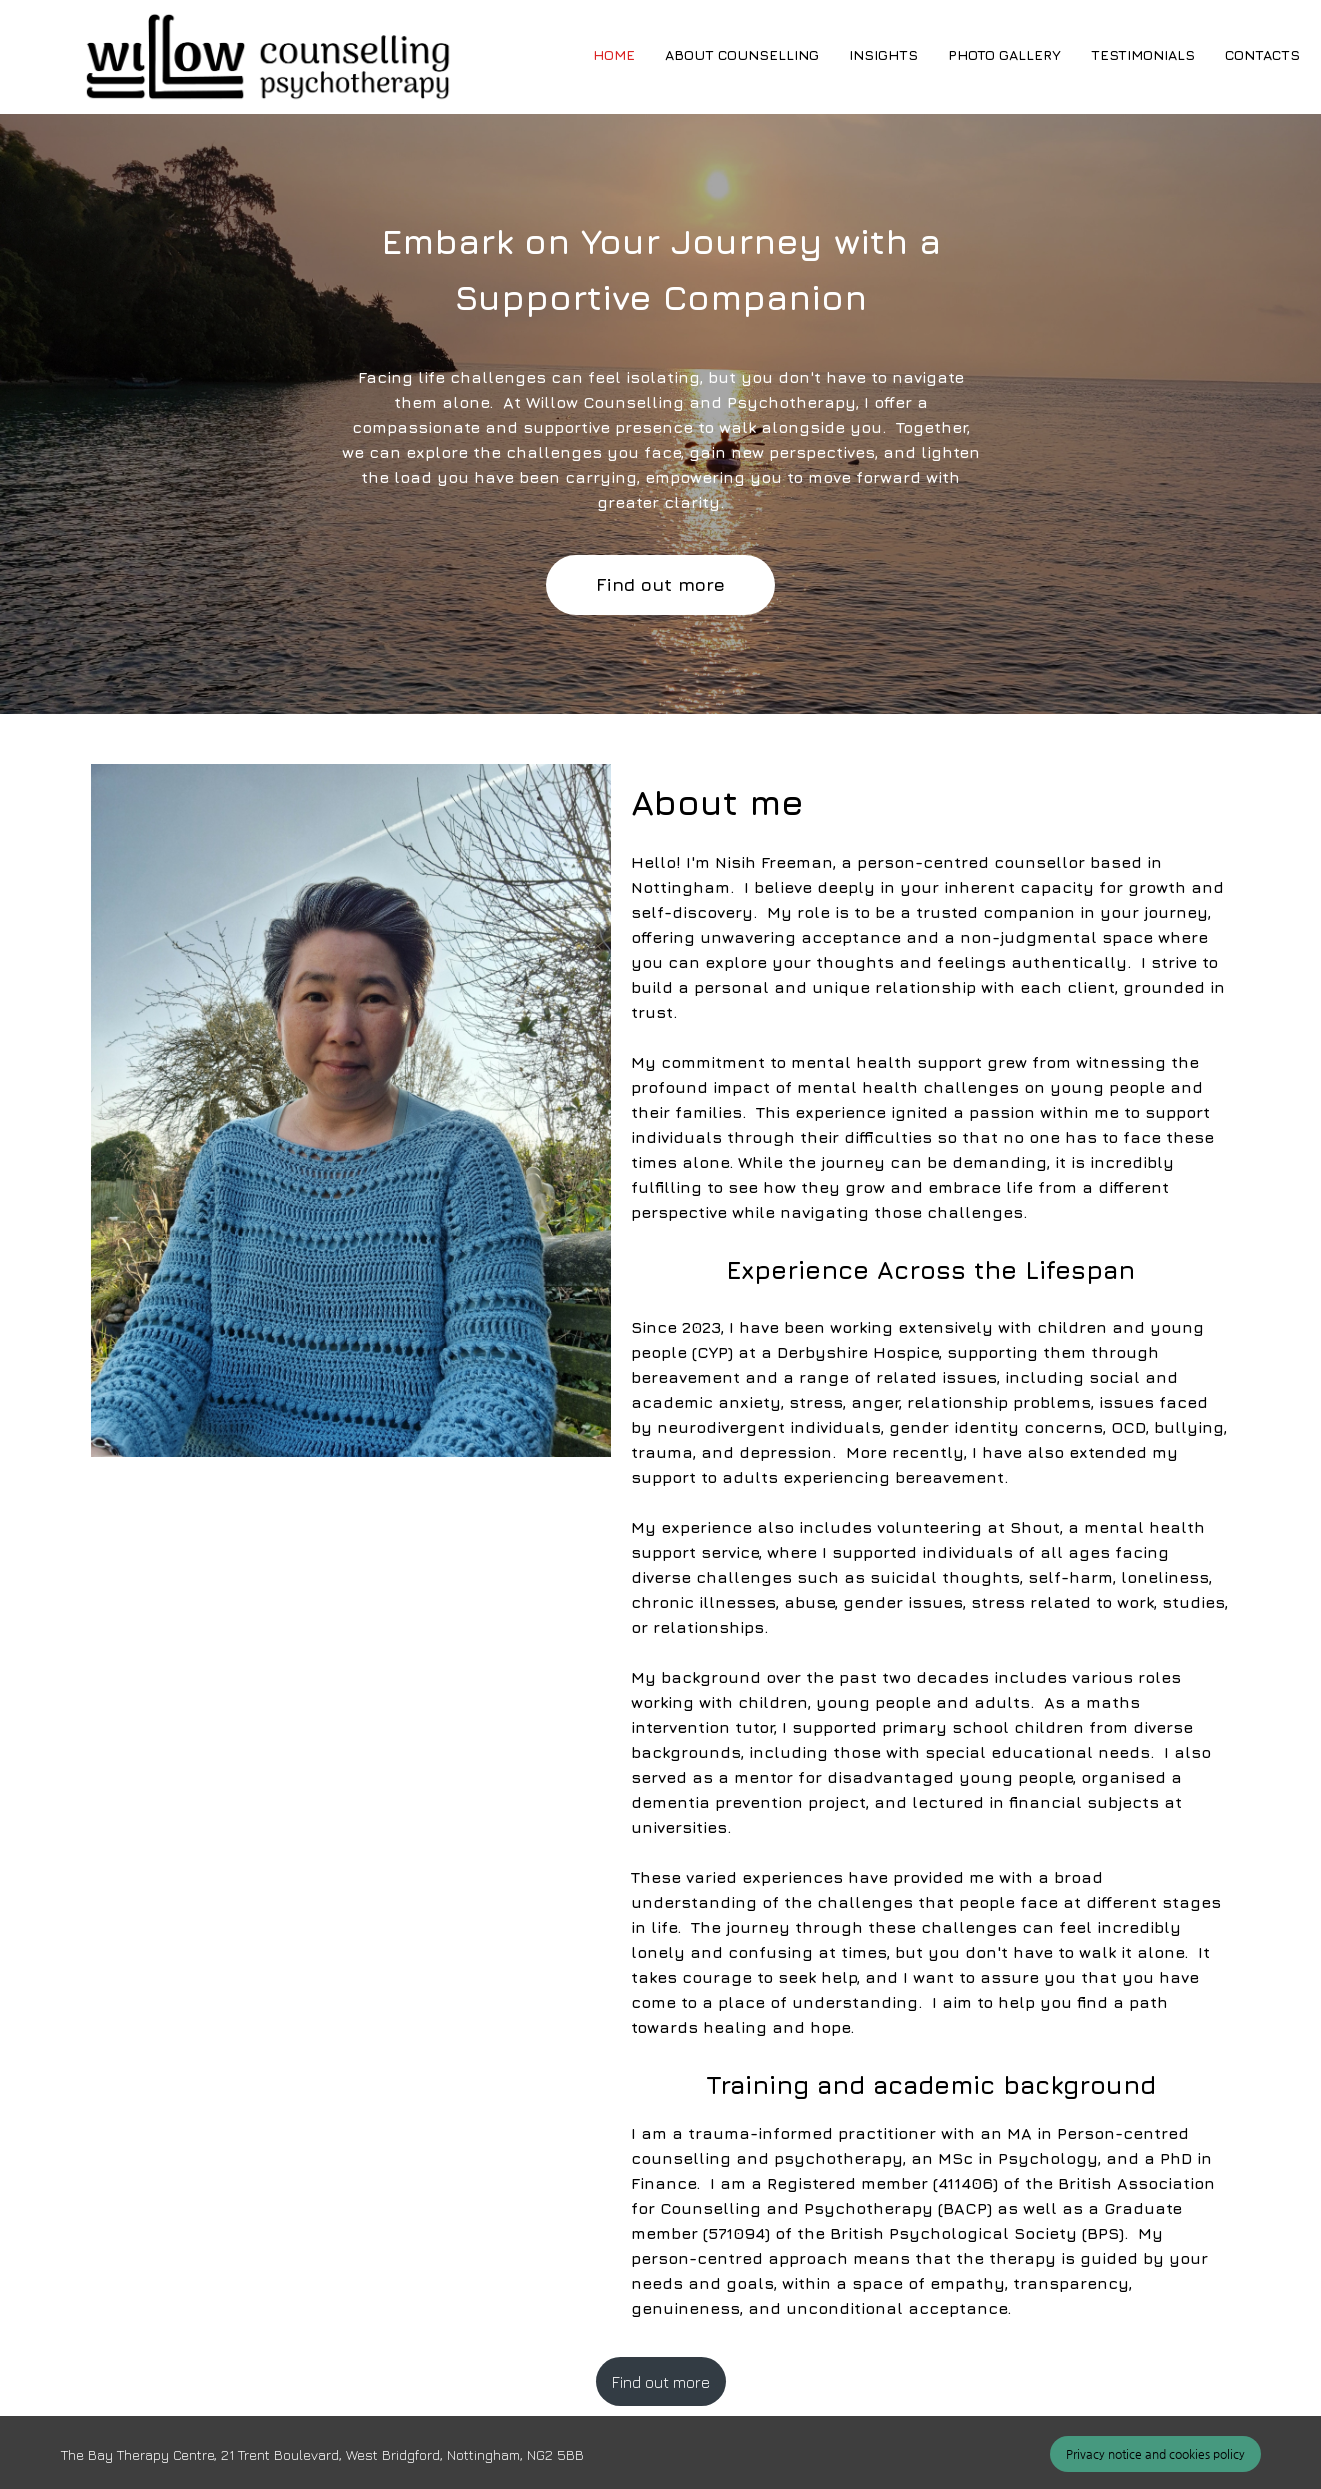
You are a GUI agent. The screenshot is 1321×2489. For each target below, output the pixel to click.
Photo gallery (1004, 54)
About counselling (742, 54)
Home (614, 54)
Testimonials (1143, 54)
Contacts (1262, 54)
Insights (883, 54)
